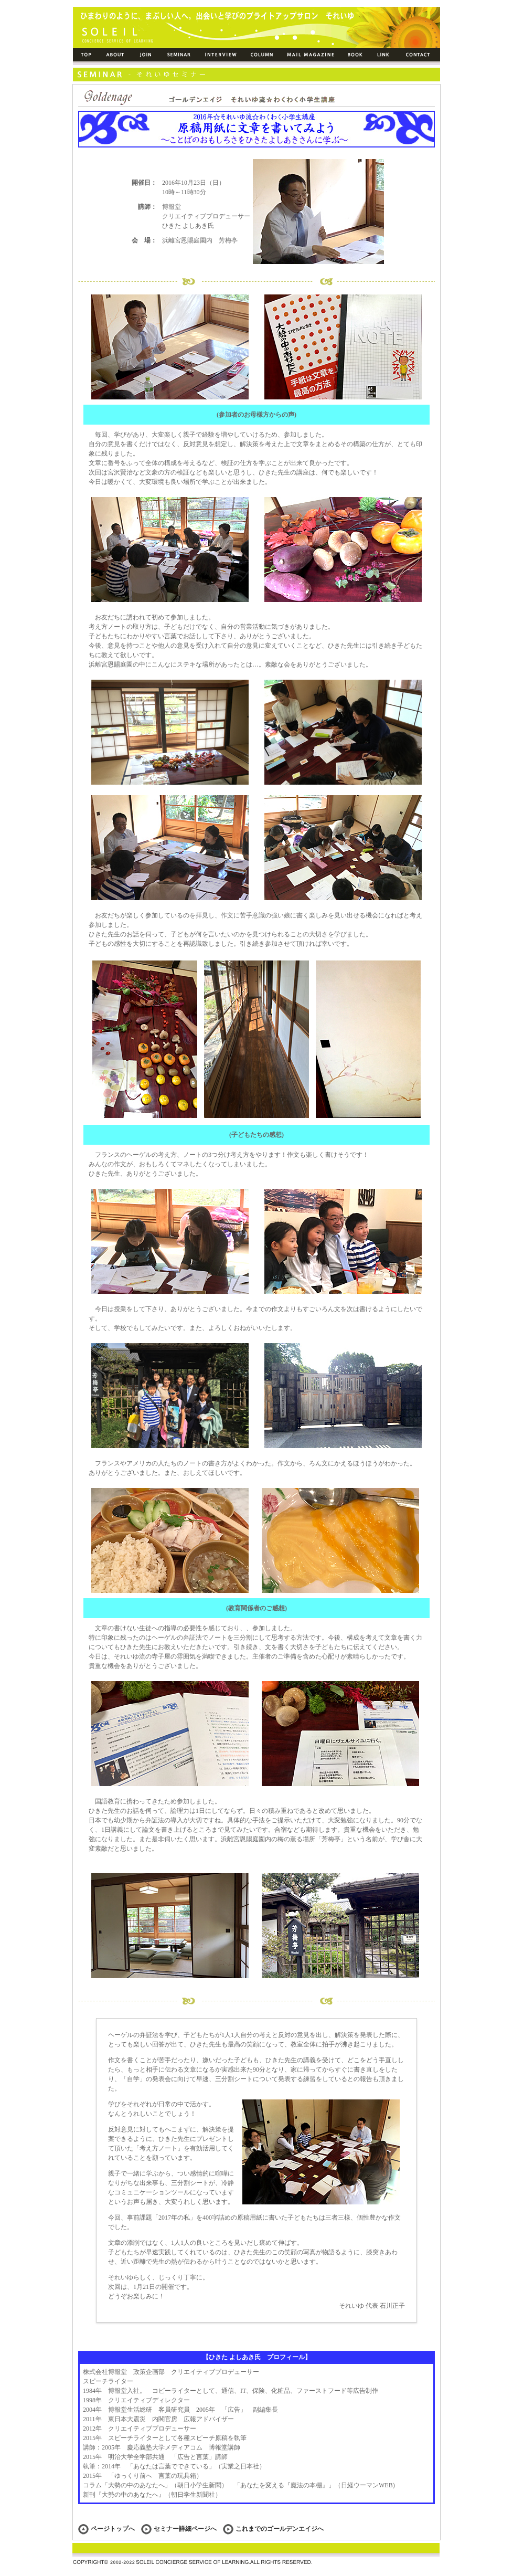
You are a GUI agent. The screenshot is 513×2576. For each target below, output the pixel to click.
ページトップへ (113, 2528)
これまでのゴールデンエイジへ (273, 2528)
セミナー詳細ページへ (185, 2528)
